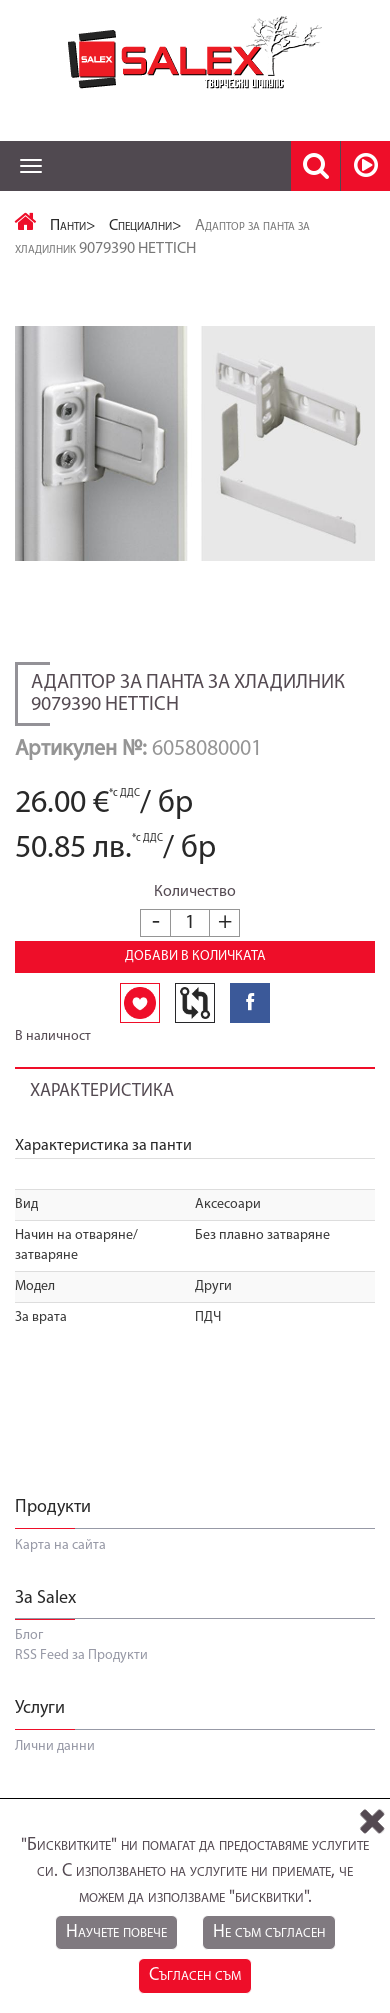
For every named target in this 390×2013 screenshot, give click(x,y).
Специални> (145, 226)
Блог (29, 1635)
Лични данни (55, 1746)
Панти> (73, 226)
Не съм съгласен (269, 1932)
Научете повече (116, 1932)
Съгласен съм (195, 1975)
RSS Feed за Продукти (81, 1655)
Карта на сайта (60, 1545)
